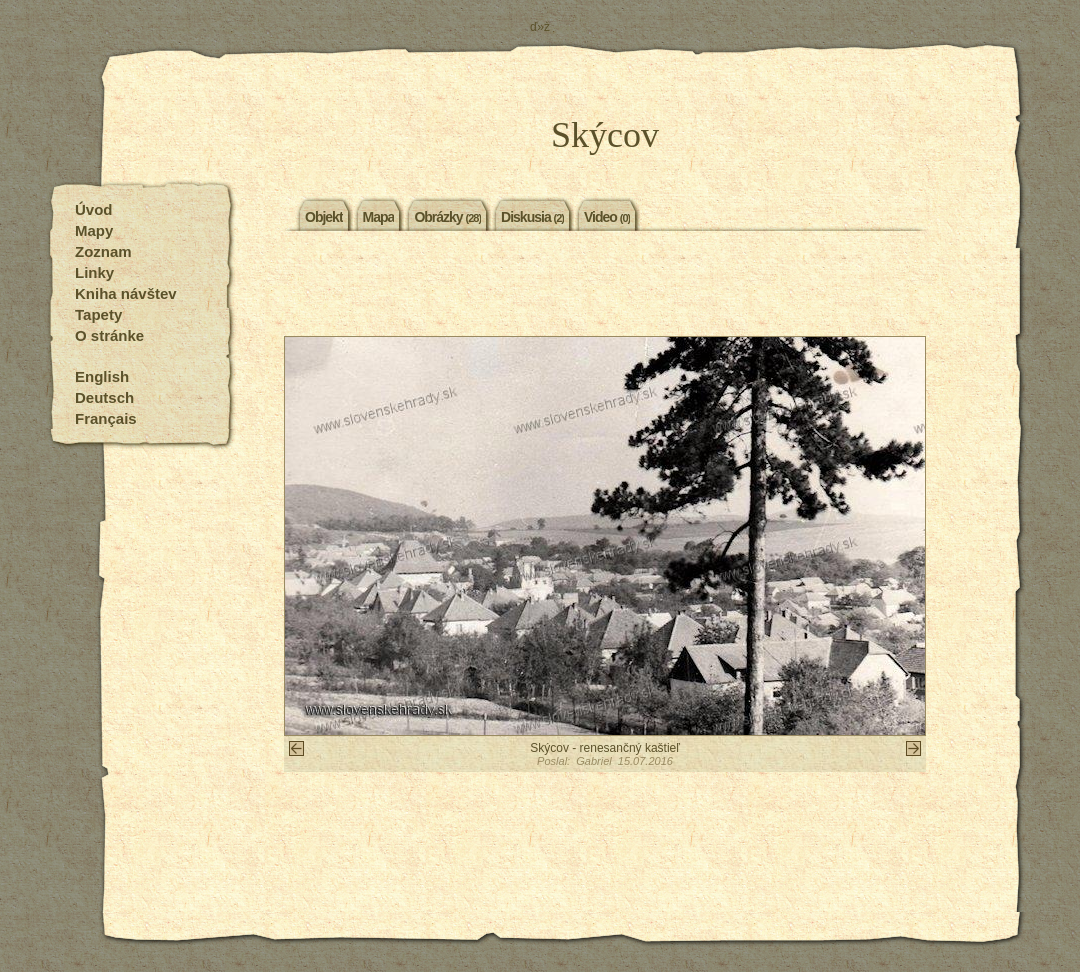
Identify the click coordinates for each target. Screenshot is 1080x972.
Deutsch (104, 397)
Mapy (94, 230)
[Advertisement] (605, 286)
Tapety (98, 314)
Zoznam (103, 251)
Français (106, 418)
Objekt (324, 216)
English (102, 376)
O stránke (109, 335)
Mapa (379, 216)
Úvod (94, 209)
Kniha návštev (126, 293)
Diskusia (532, 216)
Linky (94, 272)
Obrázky (447, 216)
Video (607, 216)
